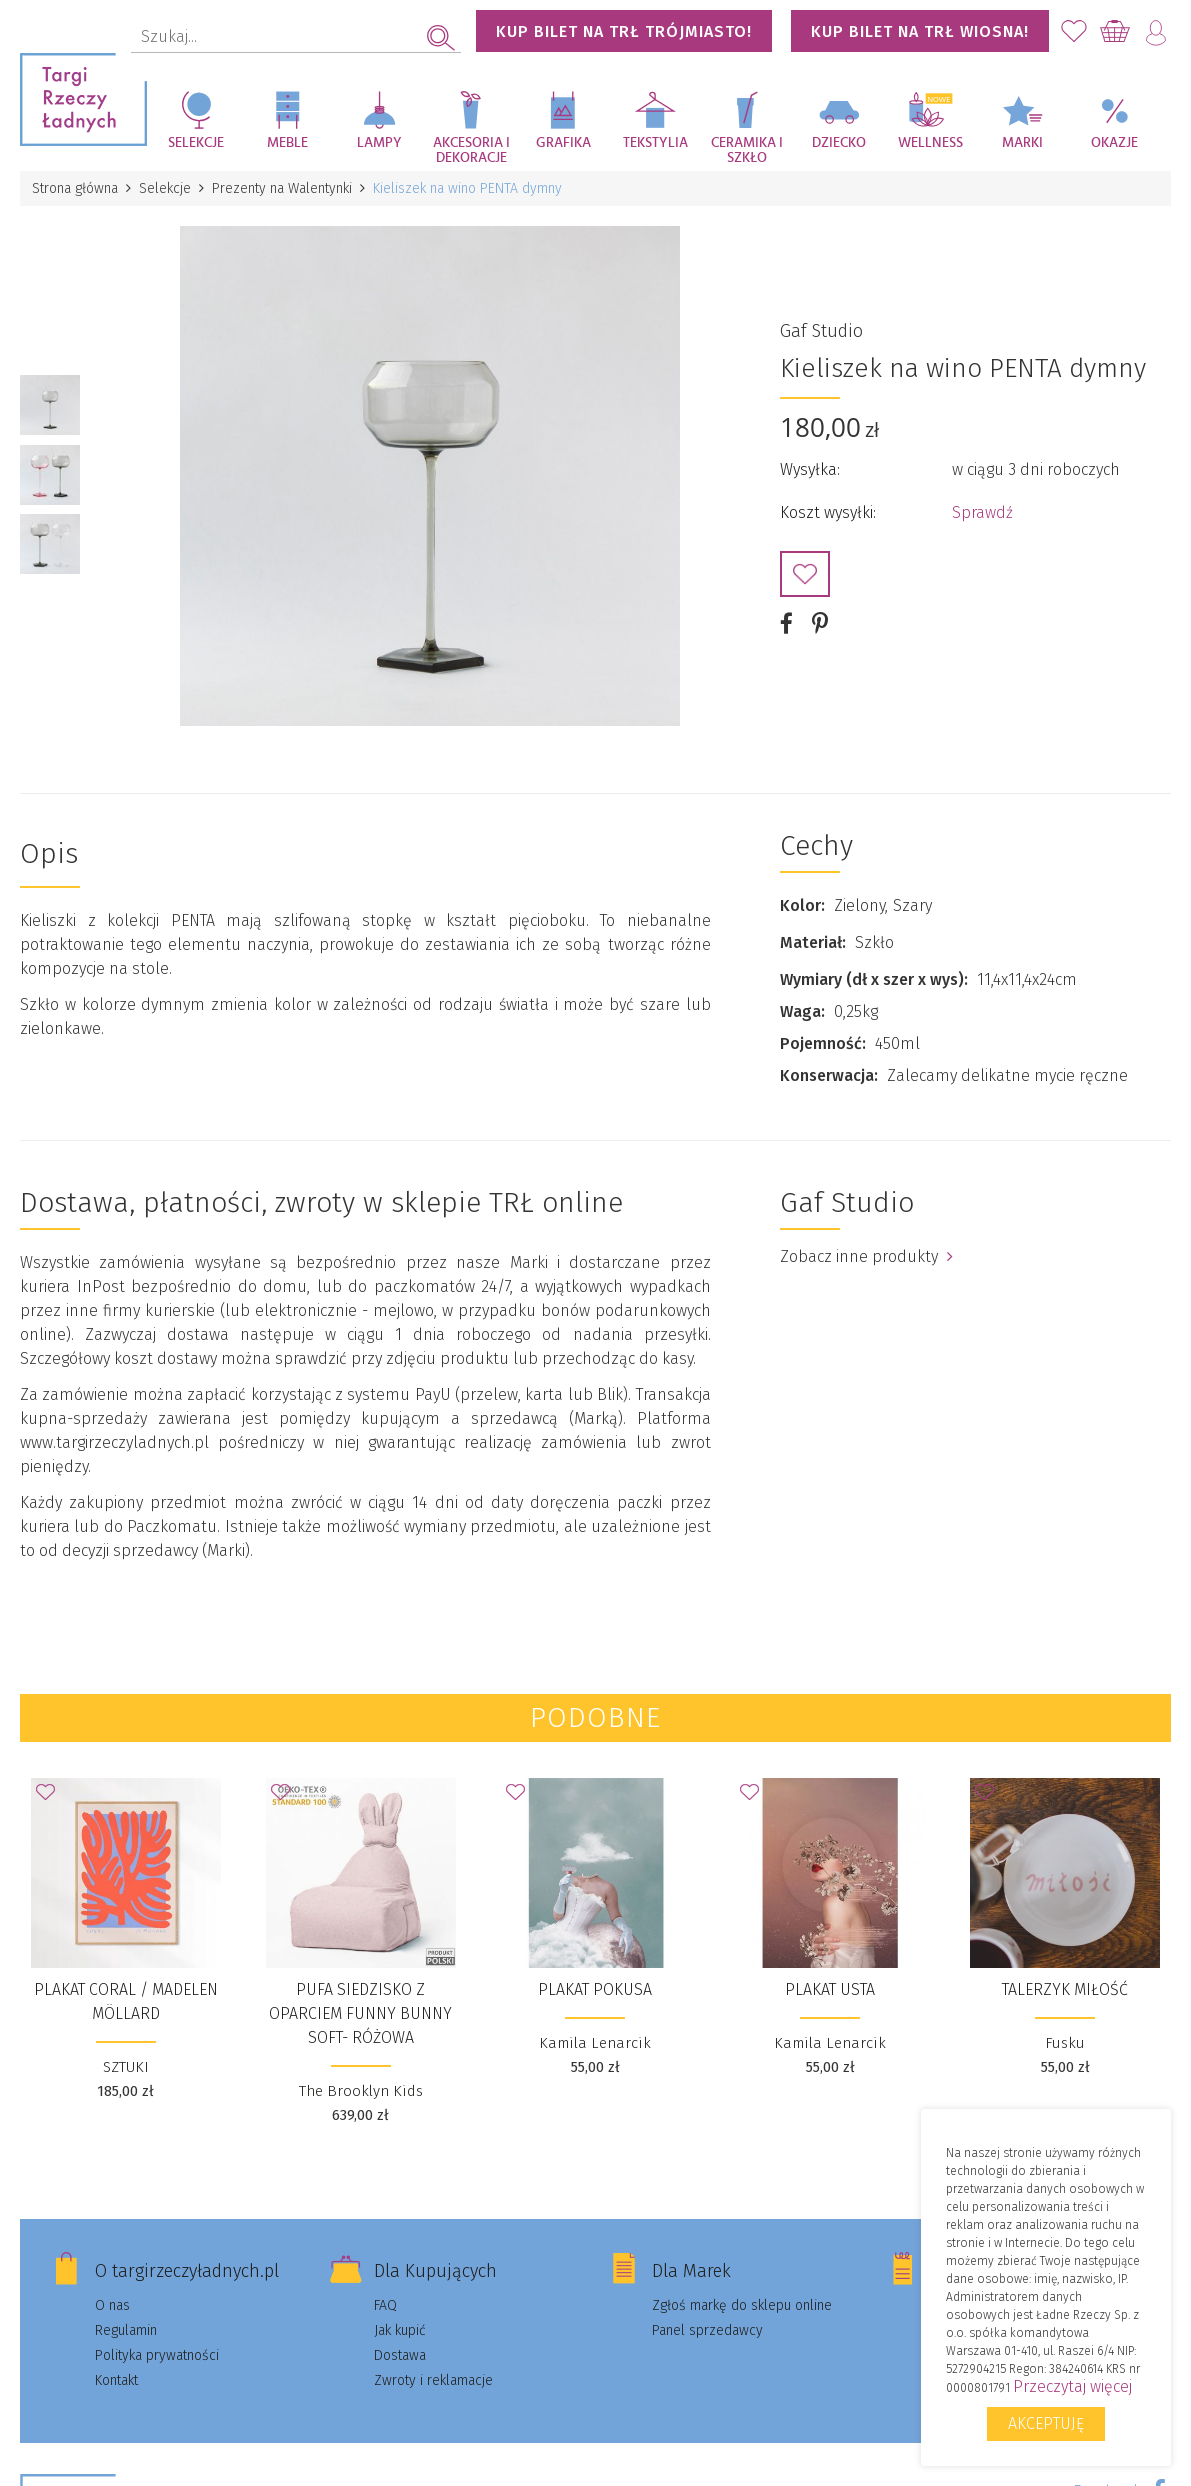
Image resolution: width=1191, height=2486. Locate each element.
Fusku (1065, 2043)
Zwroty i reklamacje (433, 2380)
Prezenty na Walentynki (282, 188)
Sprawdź (982, 512)
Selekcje (196, 143)
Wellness (930, 143)
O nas (112, 2305)
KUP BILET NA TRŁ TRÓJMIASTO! (624, 31)
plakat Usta (830, 1989)
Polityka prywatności (157, 2355)
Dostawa (400, 2355)
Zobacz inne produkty (866, 1256)
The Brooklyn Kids (361, 2091)
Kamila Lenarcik (595, 2043)
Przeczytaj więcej (1072, 2386)
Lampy (379, 143)
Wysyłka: (810, 469)
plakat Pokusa (595, 1989)
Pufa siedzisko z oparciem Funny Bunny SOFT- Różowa (360, 2013)
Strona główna (75, 188)
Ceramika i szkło (747, 150)
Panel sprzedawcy (707, 2330)
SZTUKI (126, 2067)
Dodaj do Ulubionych (805, 574)
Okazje (1114, 143)
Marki (1022, 143)
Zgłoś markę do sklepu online (742, 2305)
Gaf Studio (821, 331)
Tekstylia (655, 143)
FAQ (385, 2305)
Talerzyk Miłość (1065, 1989)
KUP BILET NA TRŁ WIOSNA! (920, 31)
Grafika (563, 143)
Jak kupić (400, 2330)
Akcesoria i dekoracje (471, 150)
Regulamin (126, 2330)
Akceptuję (1046, 2423)
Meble (287, 143)
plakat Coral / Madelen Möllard (126, 2001)
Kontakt (116, 2380)
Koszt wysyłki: (828, 512)
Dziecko (839, 143)
